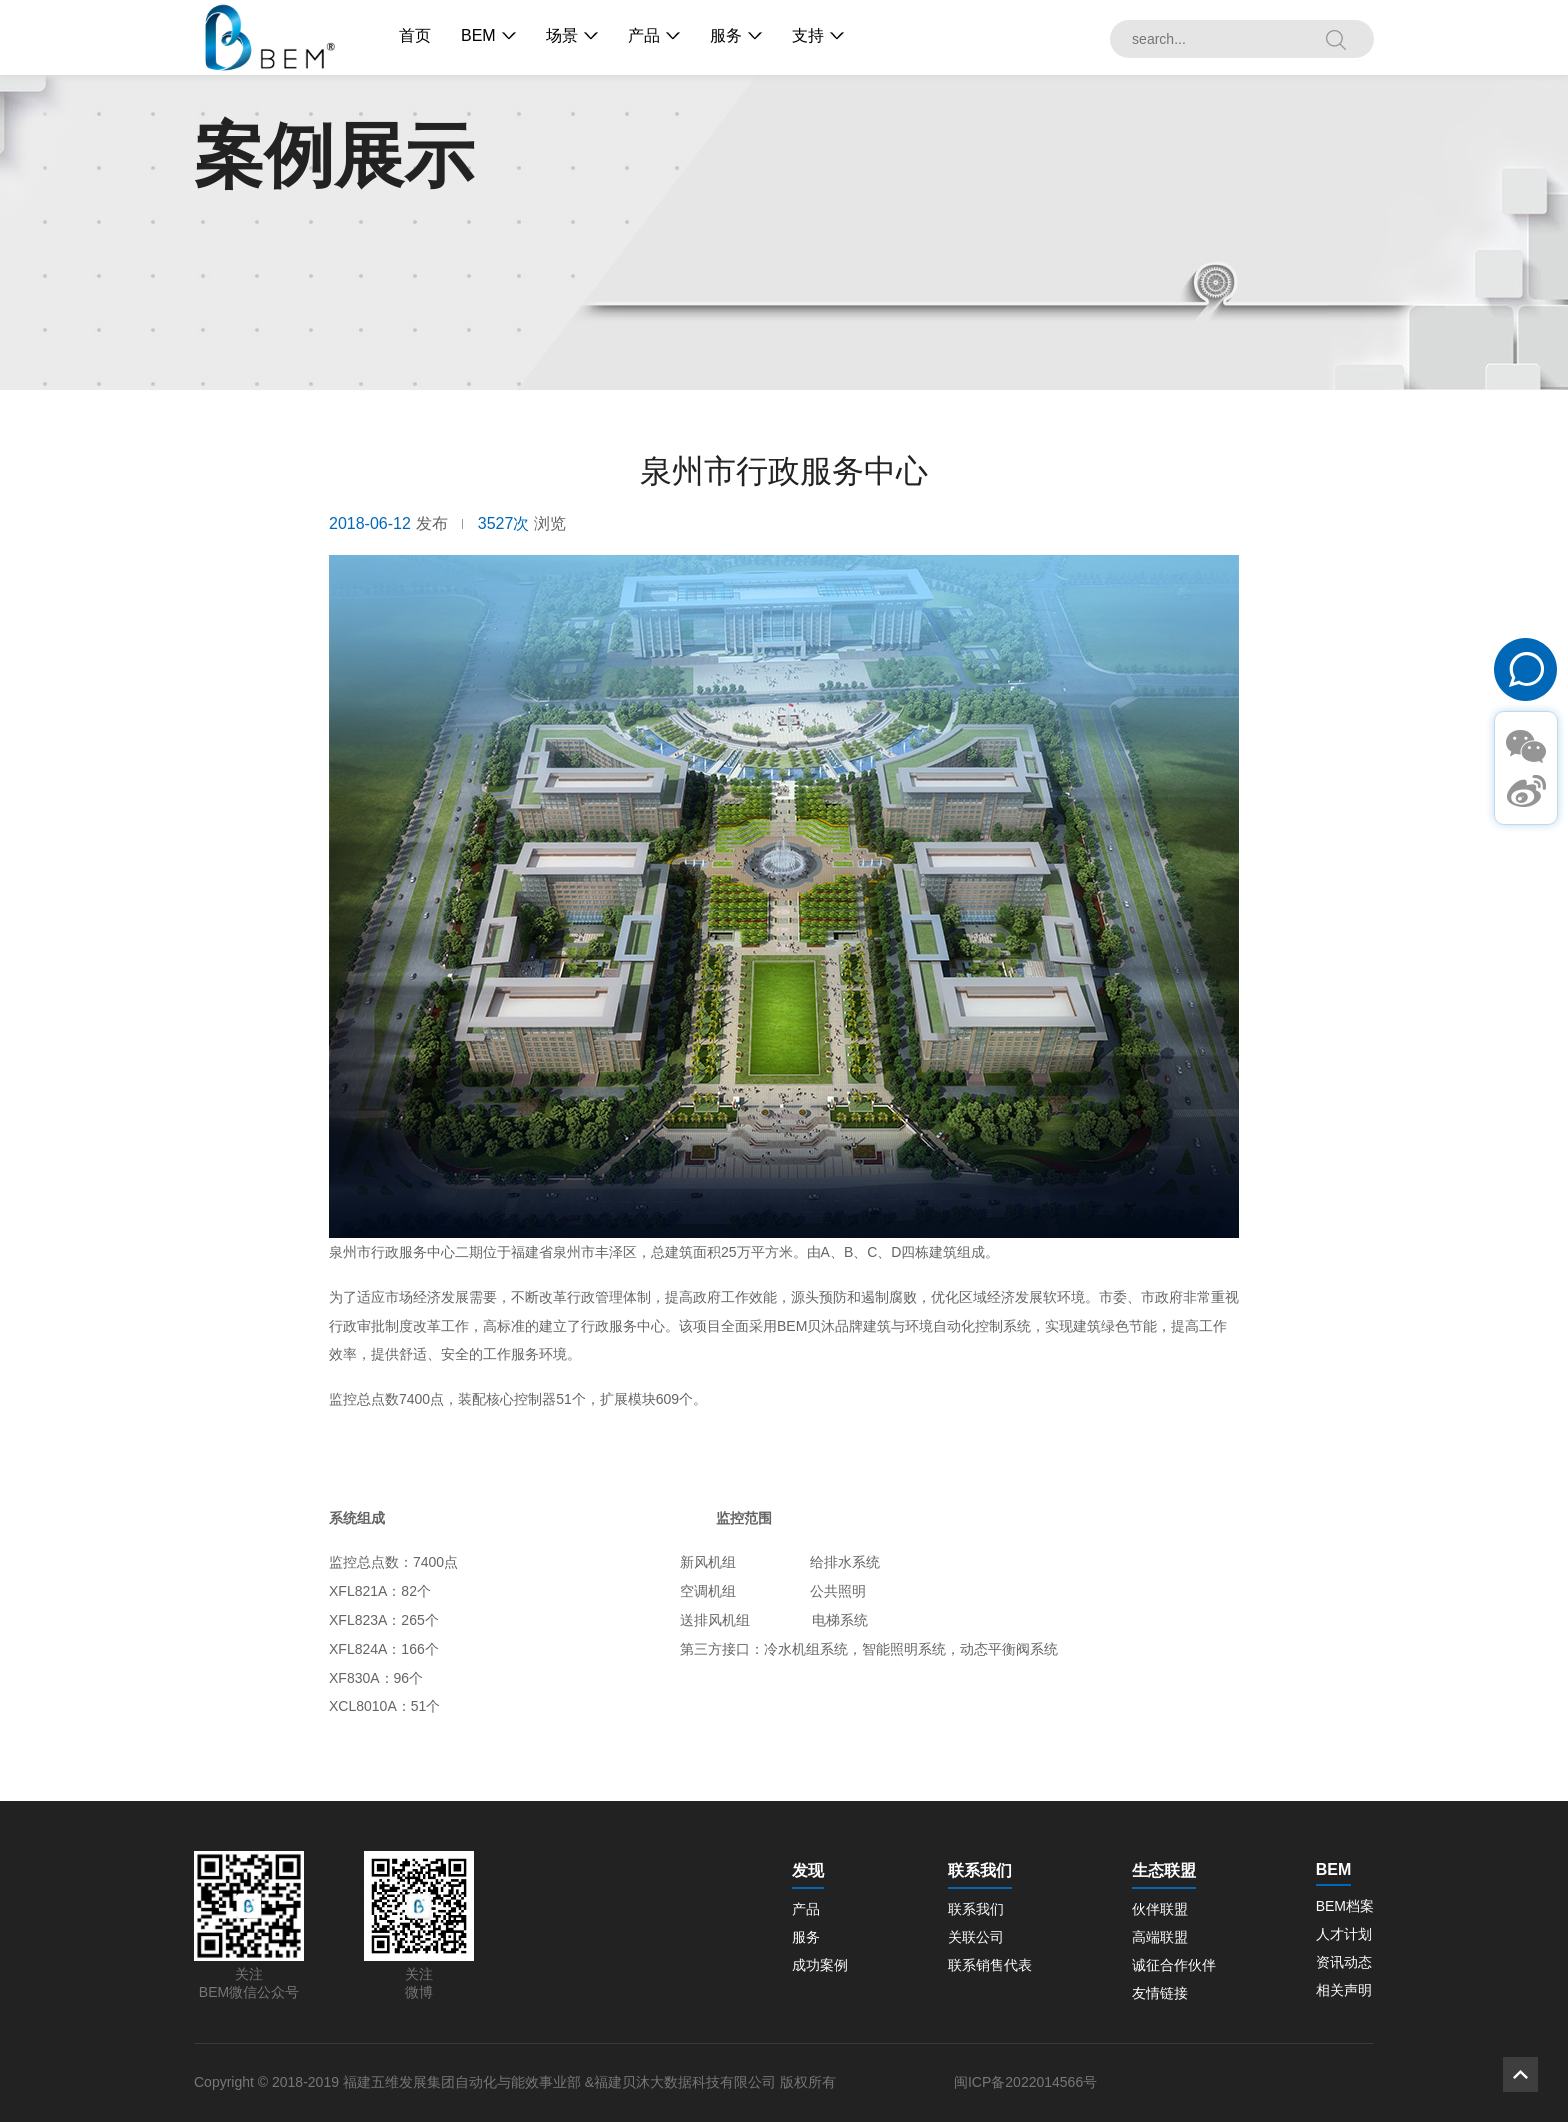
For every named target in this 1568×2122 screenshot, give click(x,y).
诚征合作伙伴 (1174, 1965)
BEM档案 (1345, 1906)
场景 (562, 35)
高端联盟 (1160, 1937)
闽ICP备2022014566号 (1025, 2082)
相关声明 (1344, 1990)
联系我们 (976, 1909)
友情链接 (1160, 1993)
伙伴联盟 (1160, 1909)
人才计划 (1344, 1934)
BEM (478, 35)
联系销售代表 (990, 1965)
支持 (808, 35)
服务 (726, 35)
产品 (644, 35)
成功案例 (820, 1965)
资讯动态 (1344, 1962)
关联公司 (976, 1937)
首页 (415, 35)
